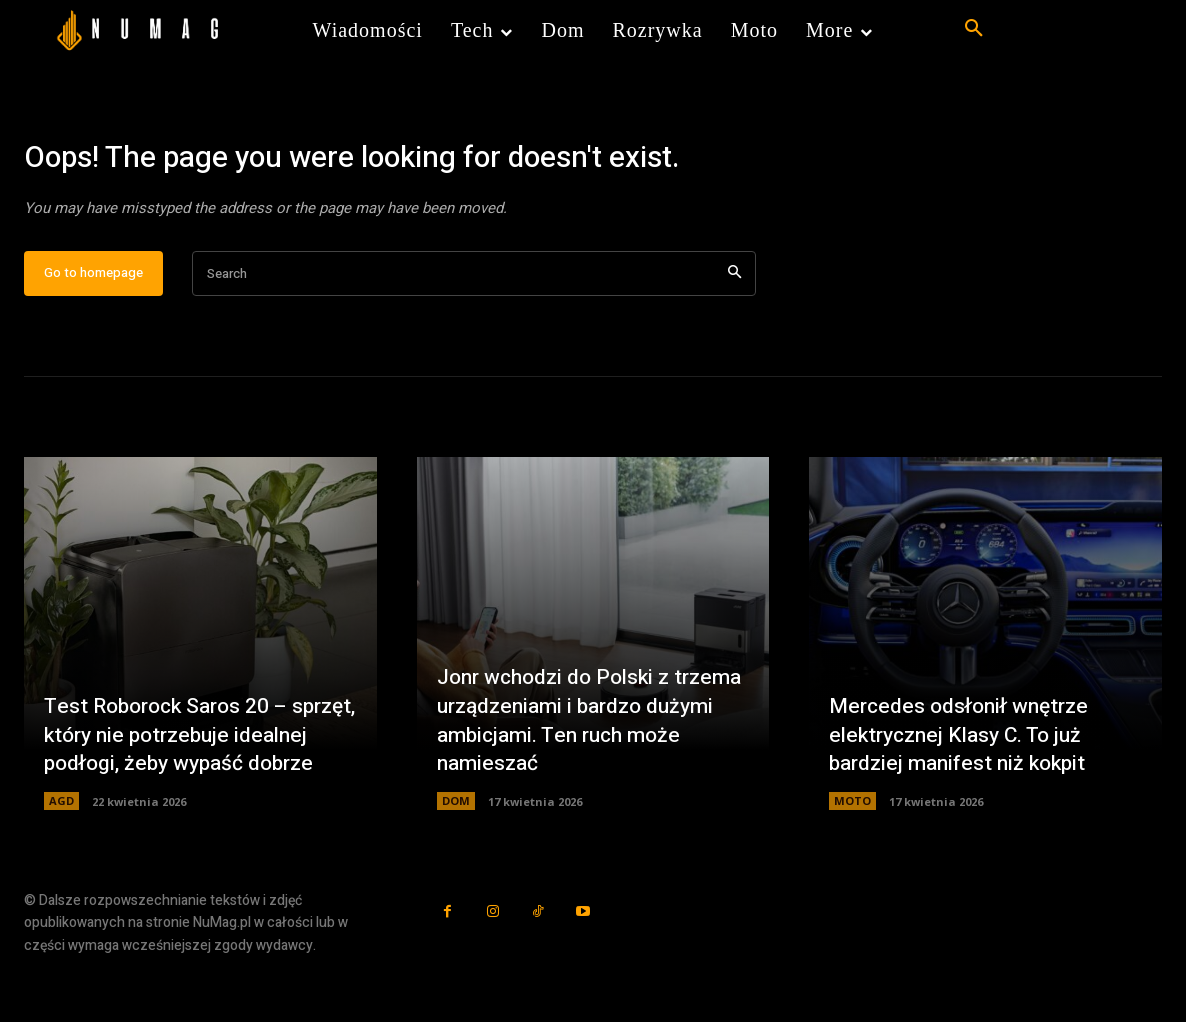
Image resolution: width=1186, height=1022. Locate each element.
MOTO (852, 865)
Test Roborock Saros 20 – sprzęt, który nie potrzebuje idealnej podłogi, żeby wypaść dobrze (189, 784)
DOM (456, 865)
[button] (974, 29)
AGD (61, 865)
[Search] (734, 338)
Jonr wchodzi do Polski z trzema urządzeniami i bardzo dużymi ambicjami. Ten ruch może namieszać (583, 784)
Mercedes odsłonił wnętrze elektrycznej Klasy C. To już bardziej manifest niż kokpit (964, 798)
